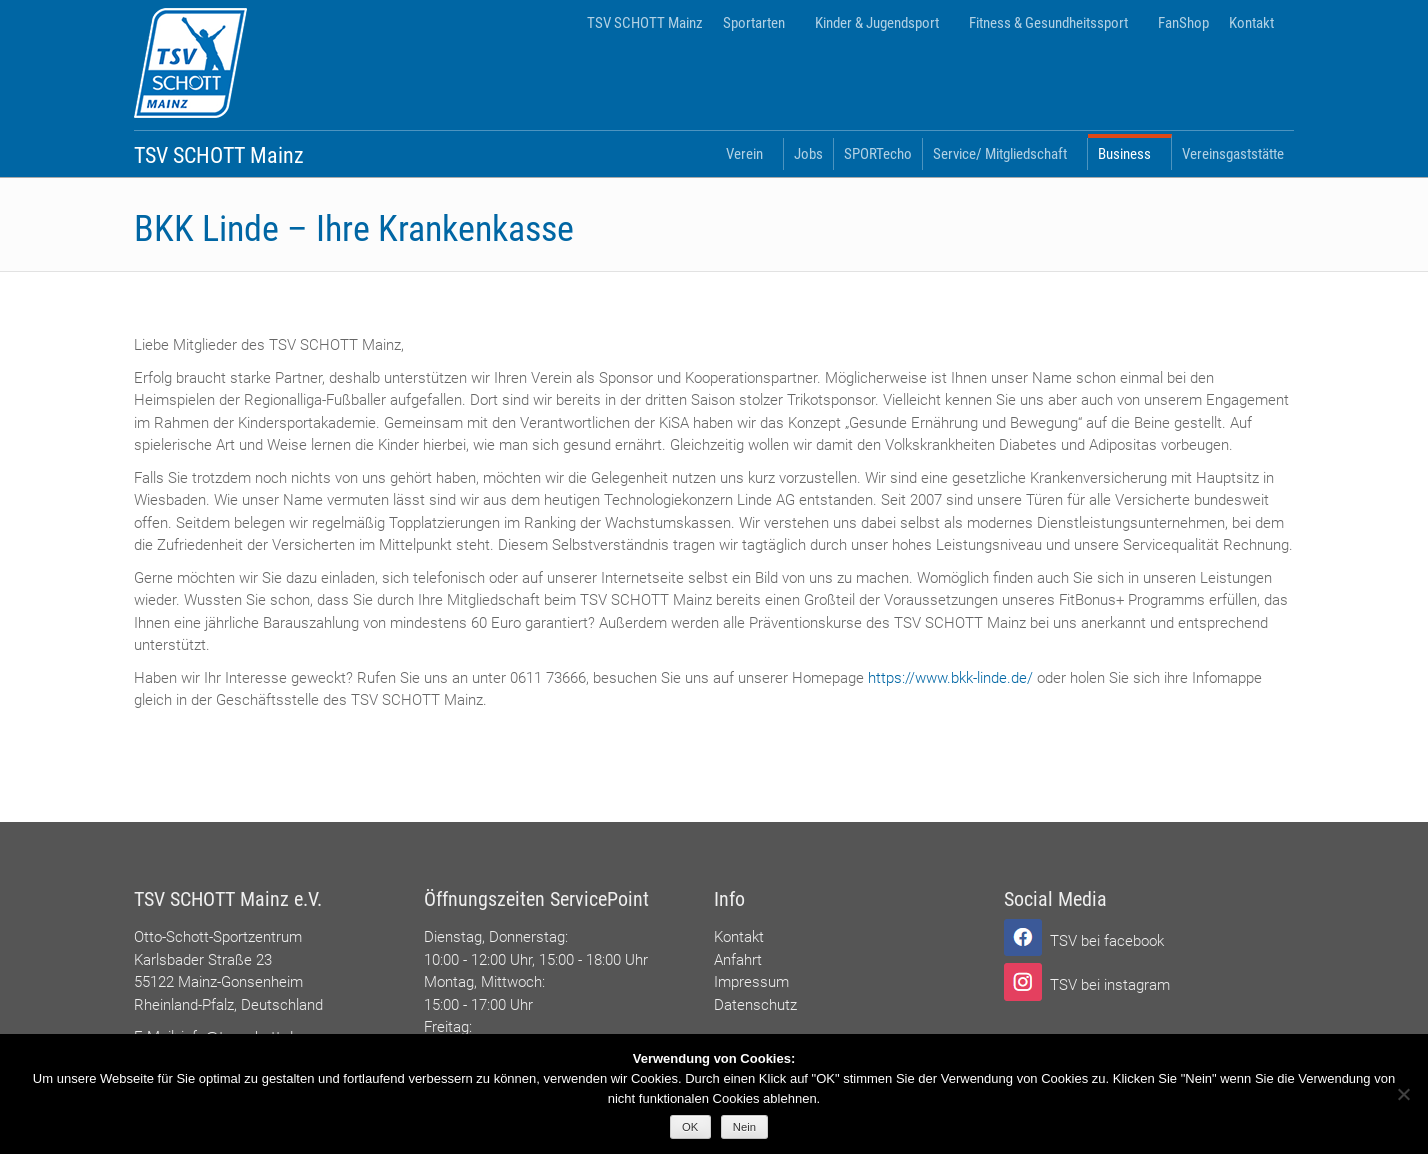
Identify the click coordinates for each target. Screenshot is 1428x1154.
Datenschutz (755, 1005)
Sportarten (754, 23)
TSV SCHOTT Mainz (645, 23)
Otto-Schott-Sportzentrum (218, 937)
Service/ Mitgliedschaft (1000, 154)
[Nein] (1403, 1094)
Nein (744, 1127)
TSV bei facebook (1107, 941)
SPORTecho (878, 154)
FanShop (1183, 23)
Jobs (808, 154)
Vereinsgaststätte (1233, 154)
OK (690, 1127)
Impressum (751, 982)
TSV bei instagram (1110, 985)
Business (1124, 154)
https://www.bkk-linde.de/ (950, 678)
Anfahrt (738, 960)
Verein (744, 154)
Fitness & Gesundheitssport (1048, 23)
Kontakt (1251, 23)
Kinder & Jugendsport (877, 23)
